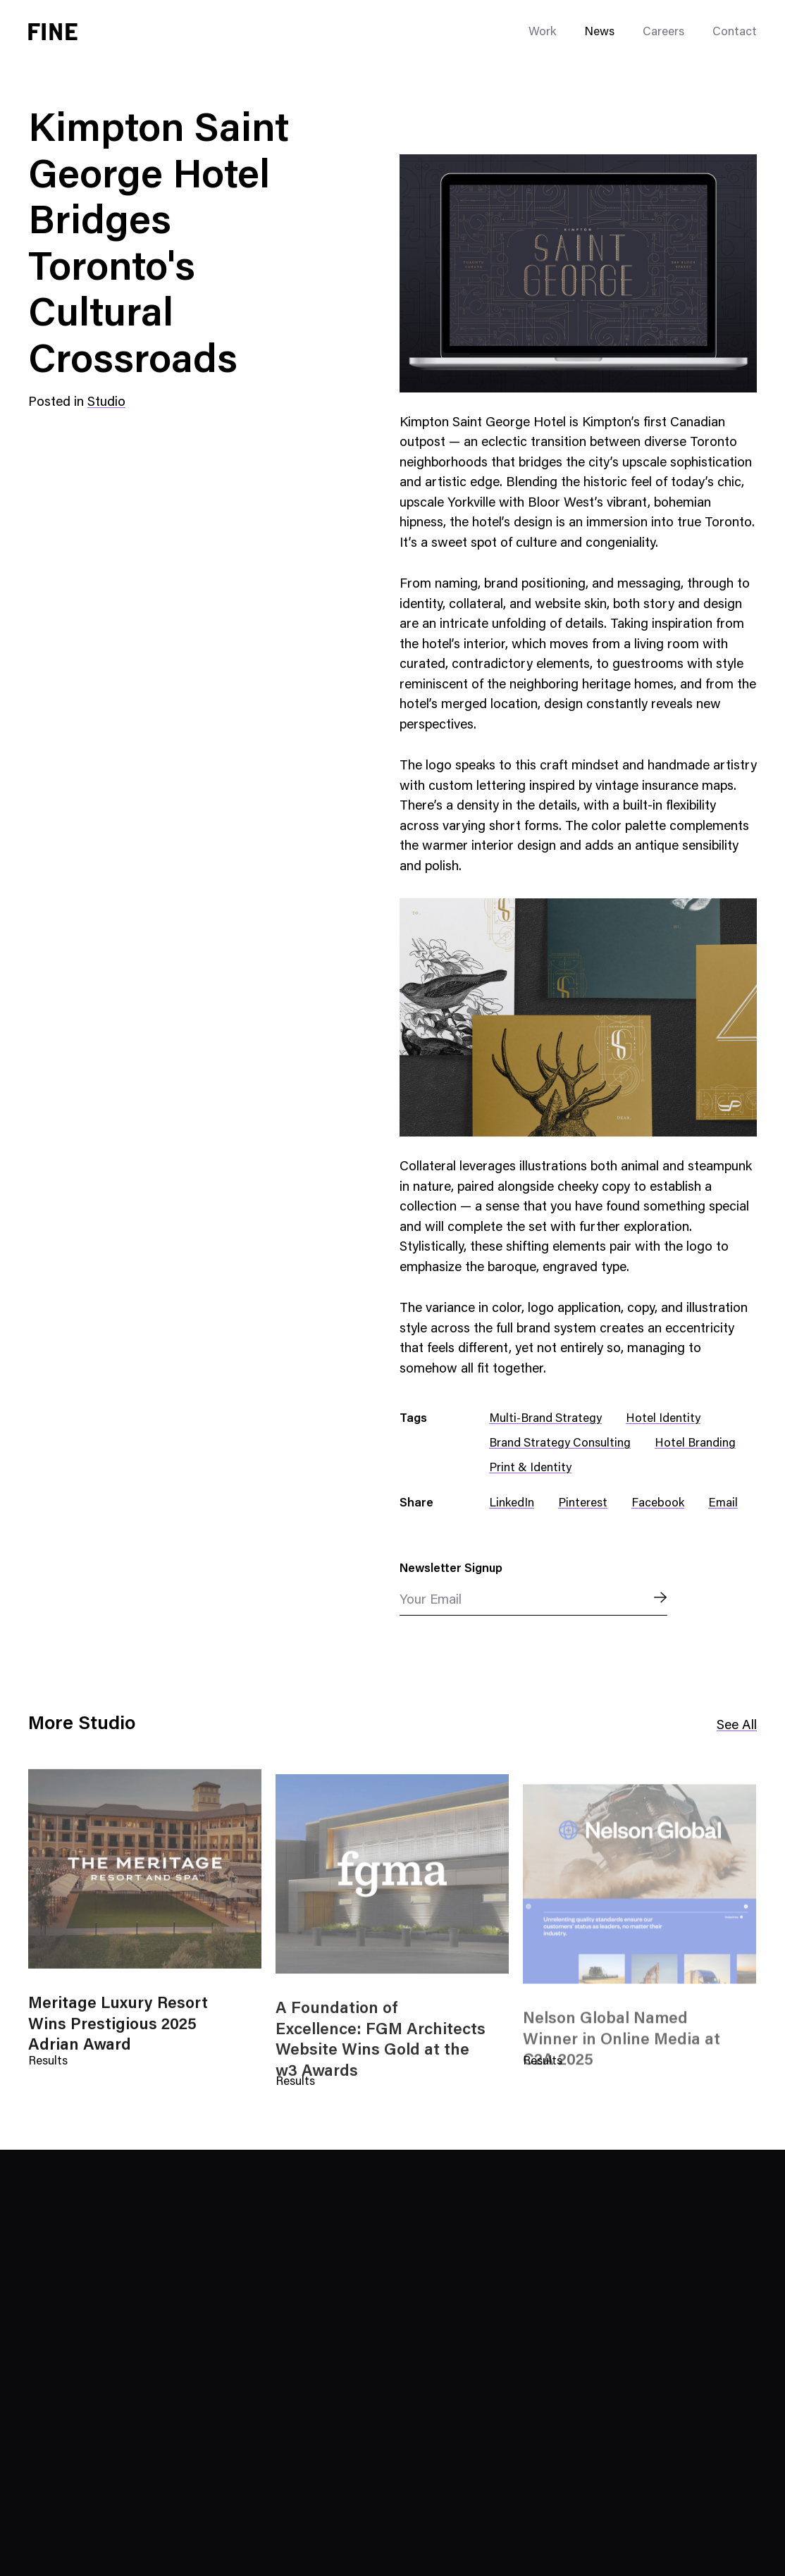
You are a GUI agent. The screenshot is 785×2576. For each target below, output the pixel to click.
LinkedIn (511, 1504)
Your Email (431, 1600)
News (599, 33)
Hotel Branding (695, 1444)
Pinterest (582, 1504)
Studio (106, 402)
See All (737, 1726)
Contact (734, 33)
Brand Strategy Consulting (560, 1444)
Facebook (657, 1504)
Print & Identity (530, 1469)
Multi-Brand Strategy (545, 1419)
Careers (663, 33)
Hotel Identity (663, 1419)
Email (723, 1504)
